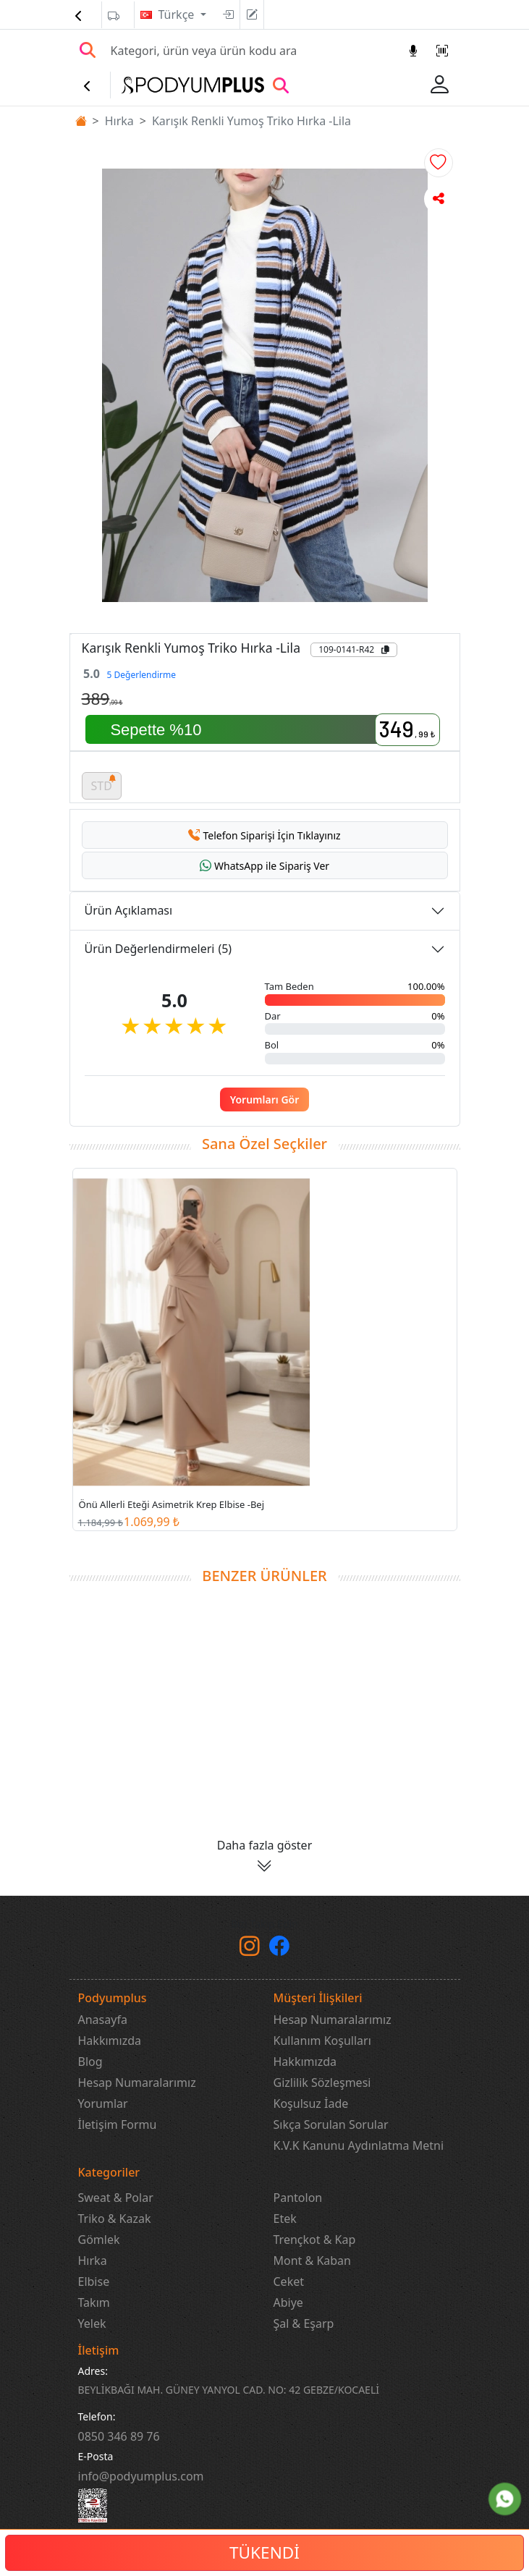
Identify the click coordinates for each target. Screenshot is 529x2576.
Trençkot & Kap (315, 2239)
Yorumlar (103, 2103)
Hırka (119, 121)
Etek (285, 2219)
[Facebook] (279, 1949)
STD (104, 783)
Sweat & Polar (115, 2198)
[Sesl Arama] (413, 50)
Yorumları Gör (265, 1099)
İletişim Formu (117, 2124)
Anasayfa (102, 2020)
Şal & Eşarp (304, 2323)
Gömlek (99, 2239)
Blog (90, 2061)
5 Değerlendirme (141, 675)
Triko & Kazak (114, 2219)
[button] (438, 162)
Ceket (289, 2281)
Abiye (288, 2302)
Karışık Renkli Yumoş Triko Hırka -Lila (251, 121)
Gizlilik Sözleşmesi (322, 2082)
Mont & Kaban (312, 2260)
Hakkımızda (109, 2040)
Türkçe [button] (178, 14)
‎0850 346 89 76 (119, 2436)
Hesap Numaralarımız (137, 2082)
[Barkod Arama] (442, 50)
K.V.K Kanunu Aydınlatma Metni (359, 2145)
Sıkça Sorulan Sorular (331, 2124)
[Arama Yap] (87, 50)
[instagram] (250, 1949)
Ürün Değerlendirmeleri (158, 949)
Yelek (92, 2323)
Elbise (94, 2281)
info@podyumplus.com (141, 2476)
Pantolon (298, 2198)
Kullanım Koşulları (322, 2040)
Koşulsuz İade (311, 2103)
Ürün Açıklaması (129, 910)
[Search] (250, 50)
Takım (94, 2302)
